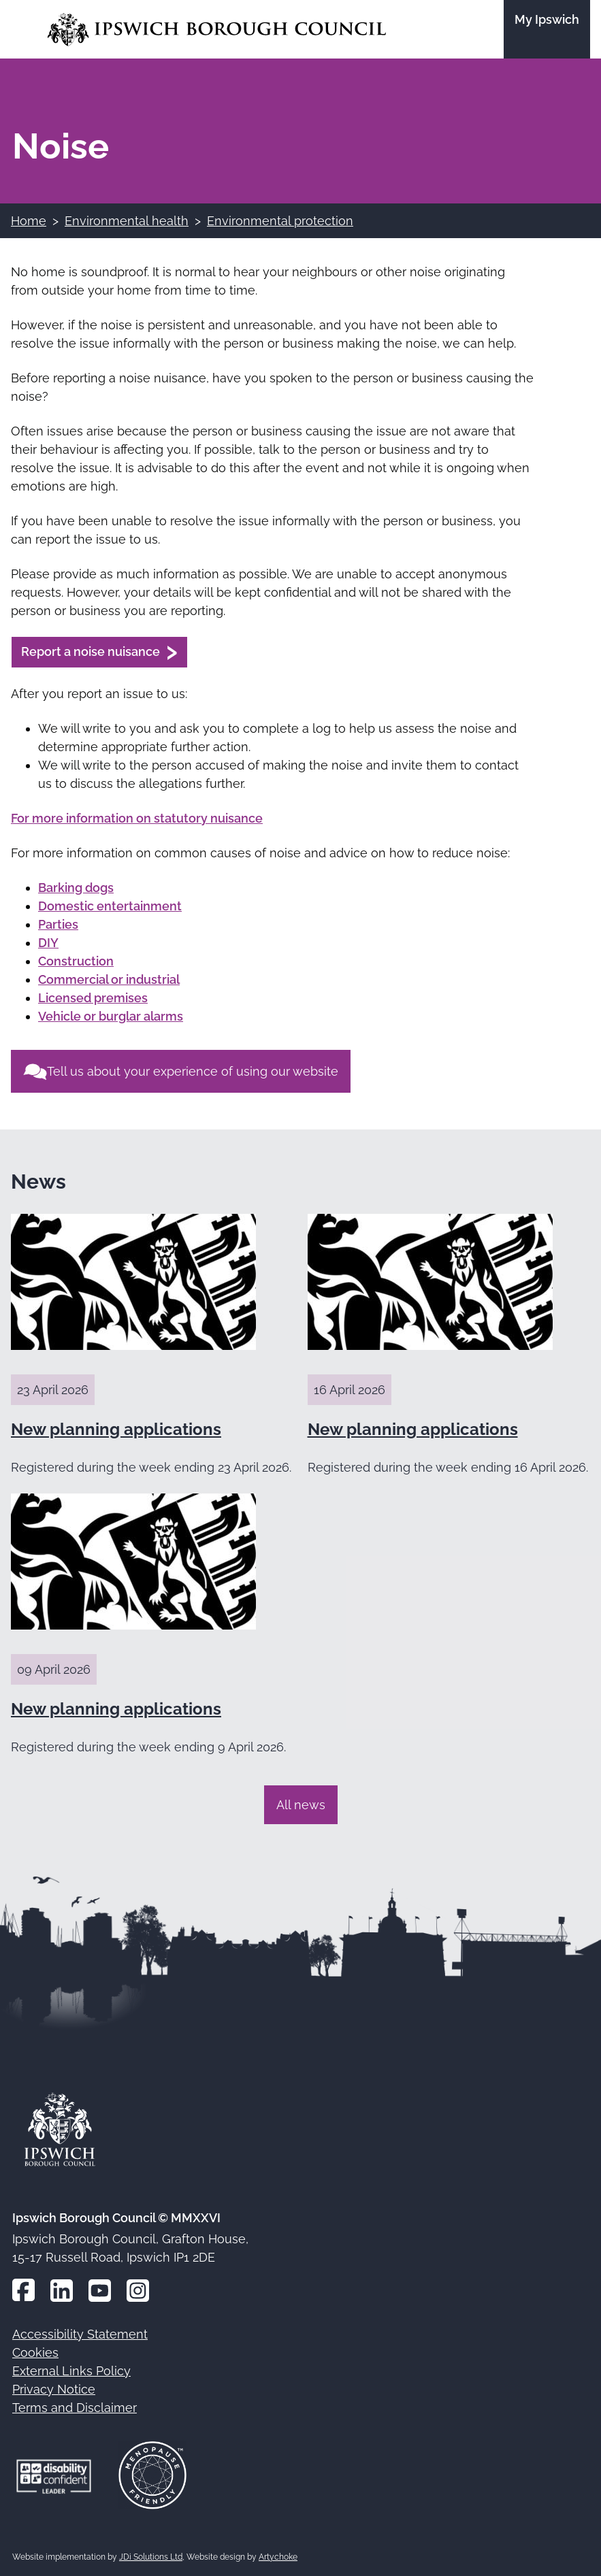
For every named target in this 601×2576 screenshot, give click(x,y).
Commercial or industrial (109, 979)
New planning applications (116, 1429)
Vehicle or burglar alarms (110, 1016)
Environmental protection (280, 221)
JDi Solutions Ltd (150, 2557)
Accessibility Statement (80, 2334)
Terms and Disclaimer (74, 2407)
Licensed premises (93, 998)
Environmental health (127, 221)
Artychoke (278, 2557)
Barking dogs (76, 887)
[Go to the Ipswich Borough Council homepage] (217, 29)
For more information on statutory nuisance (137, 818)
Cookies (35, 2352)
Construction (76, 961)
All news (300, 1805)
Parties (58, 924)
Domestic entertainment (110, 906)
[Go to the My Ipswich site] (547, 29)
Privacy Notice (53, 2389)
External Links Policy (71, 2371)
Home (28, 221)
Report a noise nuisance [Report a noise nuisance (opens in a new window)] (90, 651)
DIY (48, 943)
